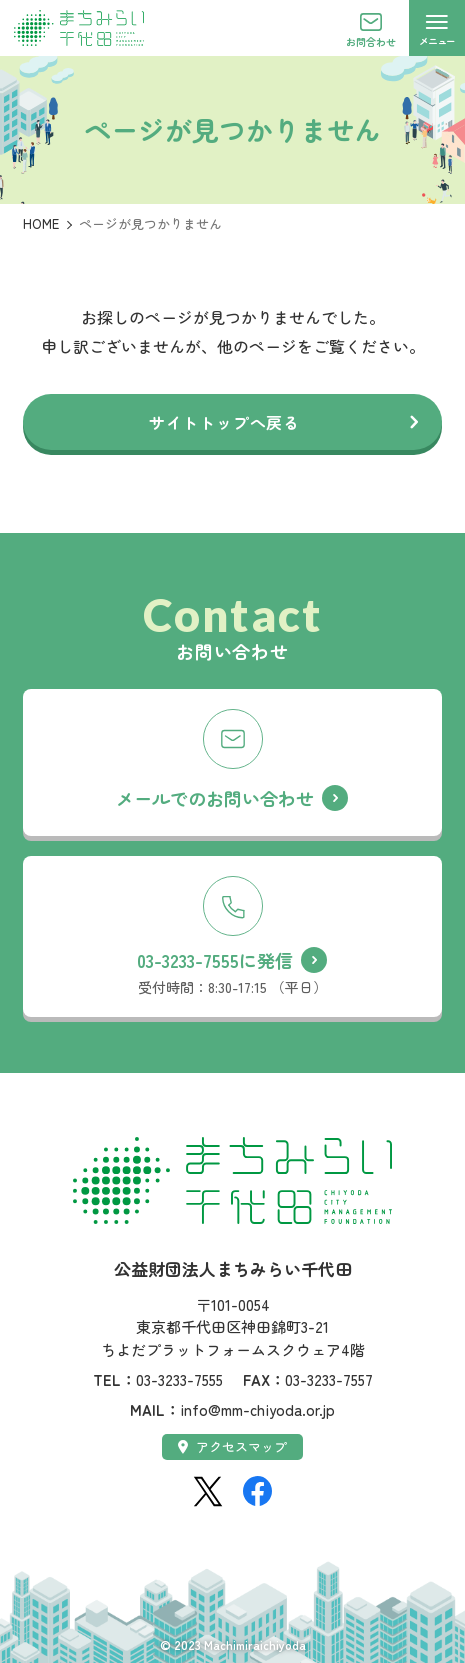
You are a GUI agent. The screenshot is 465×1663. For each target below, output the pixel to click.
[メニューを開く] (437, 28)
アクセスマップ (232, 1446)
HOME (41, 223)
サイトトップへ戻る (224, 422)
